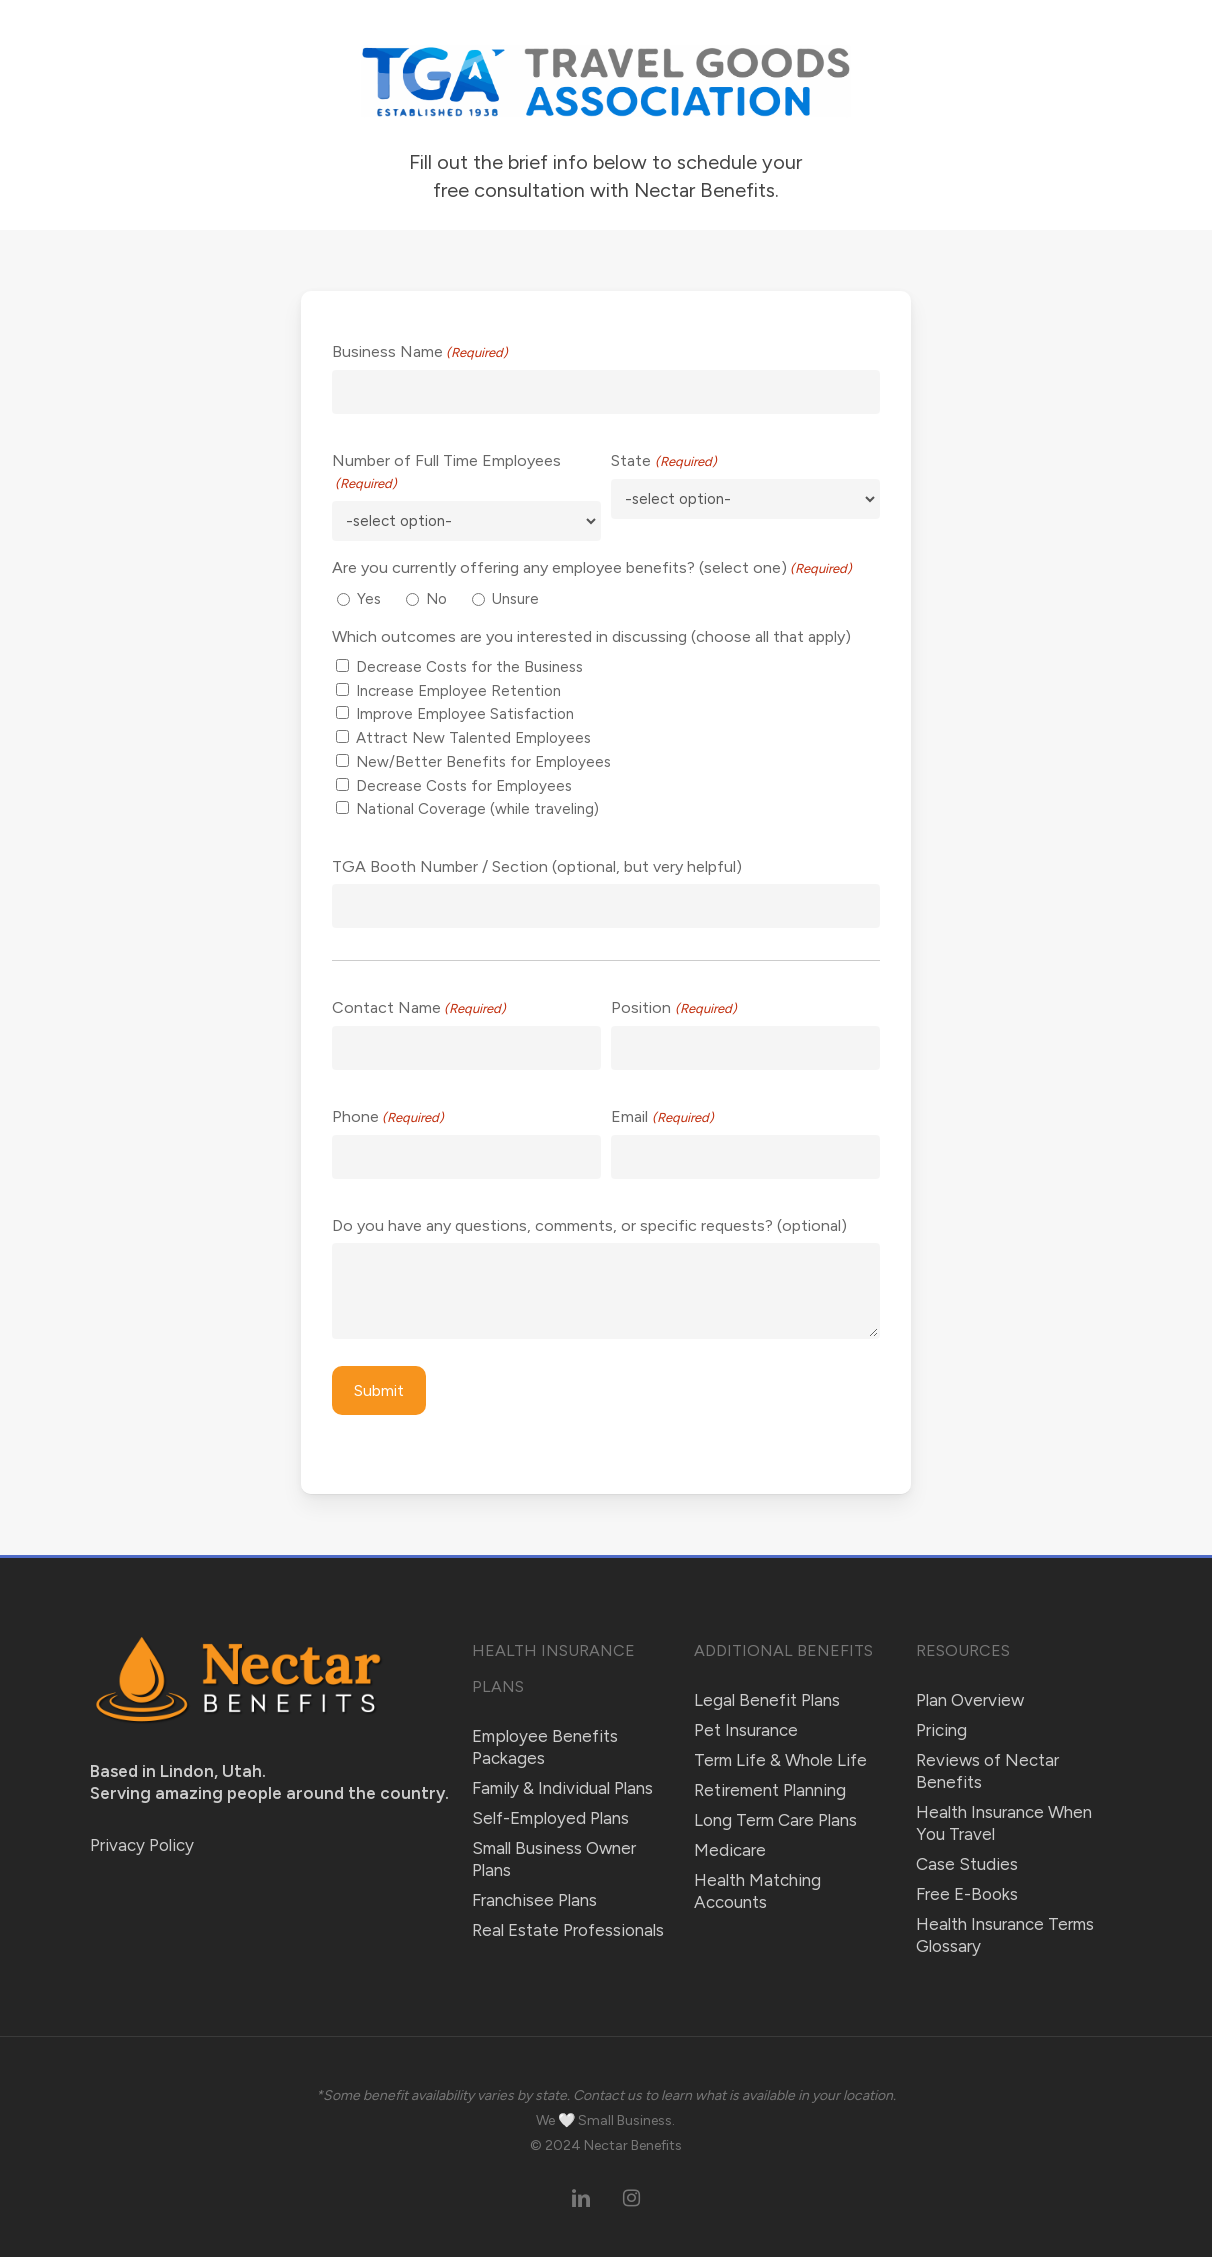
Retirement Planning (770, 1790)
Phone (388, 1118)
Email (662, 1118)
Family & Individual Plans (562, 1788)
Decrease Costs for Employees (464, 786)
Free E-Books (967, 1894)
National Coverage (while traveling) (477, 809)
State (663, 462)
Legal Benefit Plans (767, 1700)
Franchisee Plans (534, 1900)
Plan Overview (970, 1700)
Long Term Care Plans (775, 1820)
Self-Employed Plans (550, 1818)
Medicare (730, 1850)
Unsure (515, 599)
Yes (369, 599)
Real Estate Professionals (568, 1930)
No (436, 599)
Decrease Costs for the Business (469, 667)
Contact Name (419, 1009)
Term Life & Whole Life (780, 1760)
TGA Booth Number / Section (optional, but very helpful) (537, 866)
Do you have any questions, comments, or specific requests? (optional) (589, 1225)
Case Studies (967, 1864)
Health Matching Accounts (757, 1891)
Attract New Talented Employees (473, 738)
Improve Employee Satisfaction (465, 714)
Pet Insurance (746, 1730)
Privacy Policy (142, 1845)
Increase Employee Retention (458, 691)
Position (673, 1009)
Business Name (420, 353)
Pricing (941, 1730)
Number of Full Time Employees (446, 473)
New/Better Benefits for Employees (483, 762)
